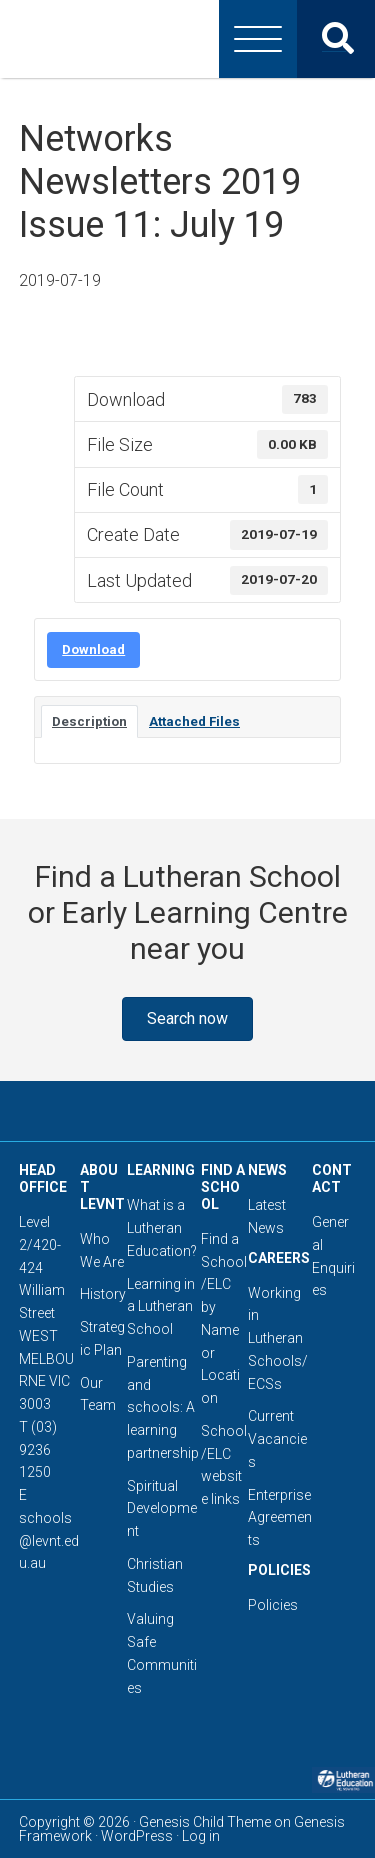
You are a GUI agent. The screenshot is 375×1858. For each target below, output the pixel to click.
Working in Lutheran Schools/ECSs (278, 1338)
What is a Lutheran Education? (162, 1228)
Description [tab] (89, 721)
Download (93, 649)
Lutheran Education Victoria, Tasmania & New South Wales (188, 39)
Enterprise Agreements (280, 1518)
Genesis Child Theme (205, 1822)
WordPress (137, 1836)
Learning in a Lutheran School (161, 1307)
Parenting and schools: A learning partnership (163, 1407)
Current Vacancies (277, 1439)
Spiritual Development (162, 1509)
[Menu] (258, 39)
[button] (187, 1019)
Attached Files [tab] (194, 721)
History (103, 1294)
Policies (273, 1605)
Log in (201, 1836)
